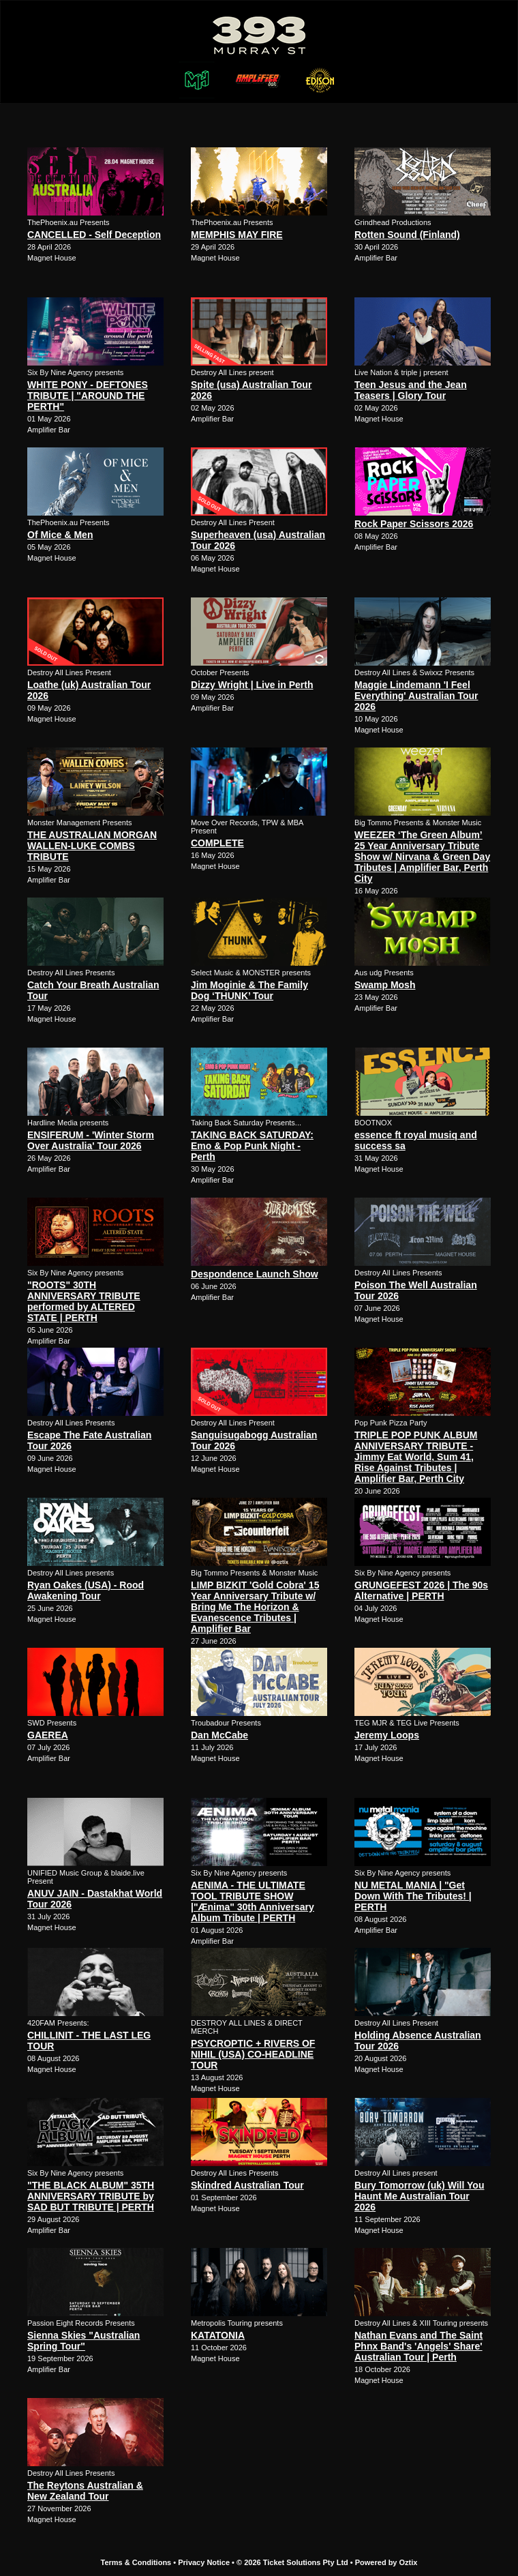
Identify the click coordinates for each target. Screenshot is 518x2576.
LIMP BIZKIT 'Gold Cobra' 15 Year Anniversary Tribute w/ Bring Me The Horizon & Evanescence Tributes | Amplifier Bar (255, 1607)
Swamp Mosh (384, 984)
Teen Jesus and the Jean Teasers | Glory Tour (410, 390)
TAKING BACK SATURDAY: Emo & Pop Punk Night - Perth (252, 1145)
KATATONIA (218, 2335)
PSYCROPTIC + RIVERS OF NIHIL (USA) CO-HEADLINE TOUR (253, 2054)
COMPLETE (217, 843)
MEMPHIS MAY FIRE (237, 234)
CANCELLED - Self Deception (94, 234)
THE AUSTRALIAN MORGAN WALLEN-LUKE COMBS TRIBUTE (92, 845)
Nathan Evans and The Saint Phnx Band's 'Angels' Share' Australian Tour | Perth (418, 2346)
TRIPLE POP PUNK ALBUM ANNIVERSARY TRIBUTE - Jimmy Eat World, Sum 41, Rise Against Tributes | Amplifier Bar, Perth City (415, 1457)
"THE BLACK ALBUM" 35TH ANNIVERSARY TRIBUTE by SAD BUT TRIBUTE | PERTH (90, 2196)
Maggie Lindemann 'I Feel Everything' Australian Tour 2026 (416, 695)
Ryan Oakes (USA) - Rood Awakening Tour (85, 1590)
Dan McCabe (219, 1735)
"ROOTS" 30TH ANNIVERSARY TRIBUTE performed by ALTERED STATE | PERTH (83, 1301)
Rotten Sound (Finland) (407, 234)
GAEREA (47, 1735)
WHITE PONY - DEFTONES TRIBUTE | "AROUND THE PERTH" (87, 395)
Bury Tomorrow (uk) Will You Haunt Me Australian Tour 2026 (419, 2196)
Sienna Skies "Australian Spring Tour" (83, 2341)
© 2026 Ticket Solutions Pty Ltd (292, 2562)
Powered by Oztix (386, 2562)
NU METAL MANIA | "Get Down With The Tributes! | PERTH (413, 1896)
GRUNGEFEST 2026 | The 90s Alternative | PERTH (421, 1590)
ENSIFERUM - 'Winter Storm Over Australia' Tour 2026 (90, 1140)
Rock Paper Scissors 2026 (413, 523)
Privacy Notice (204, 2562)
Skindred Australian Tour (247, 2185)
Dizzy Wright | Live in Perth (252, 684)
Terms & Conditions (136, 2562)
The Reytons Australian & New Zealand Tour (85, 2491)
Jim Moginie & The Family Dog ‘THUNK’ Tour (249, 990)
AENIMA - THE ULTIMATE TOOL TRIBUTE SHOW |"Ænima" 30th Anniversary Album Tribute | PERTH (252, 1901)
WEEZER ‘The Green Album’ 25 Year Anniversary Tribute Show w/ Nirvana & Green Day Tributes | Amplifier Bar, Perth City (422, 856)
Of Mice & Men (60, 534)
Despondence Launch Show (254, 1274)
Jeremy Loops (386, 1735)
